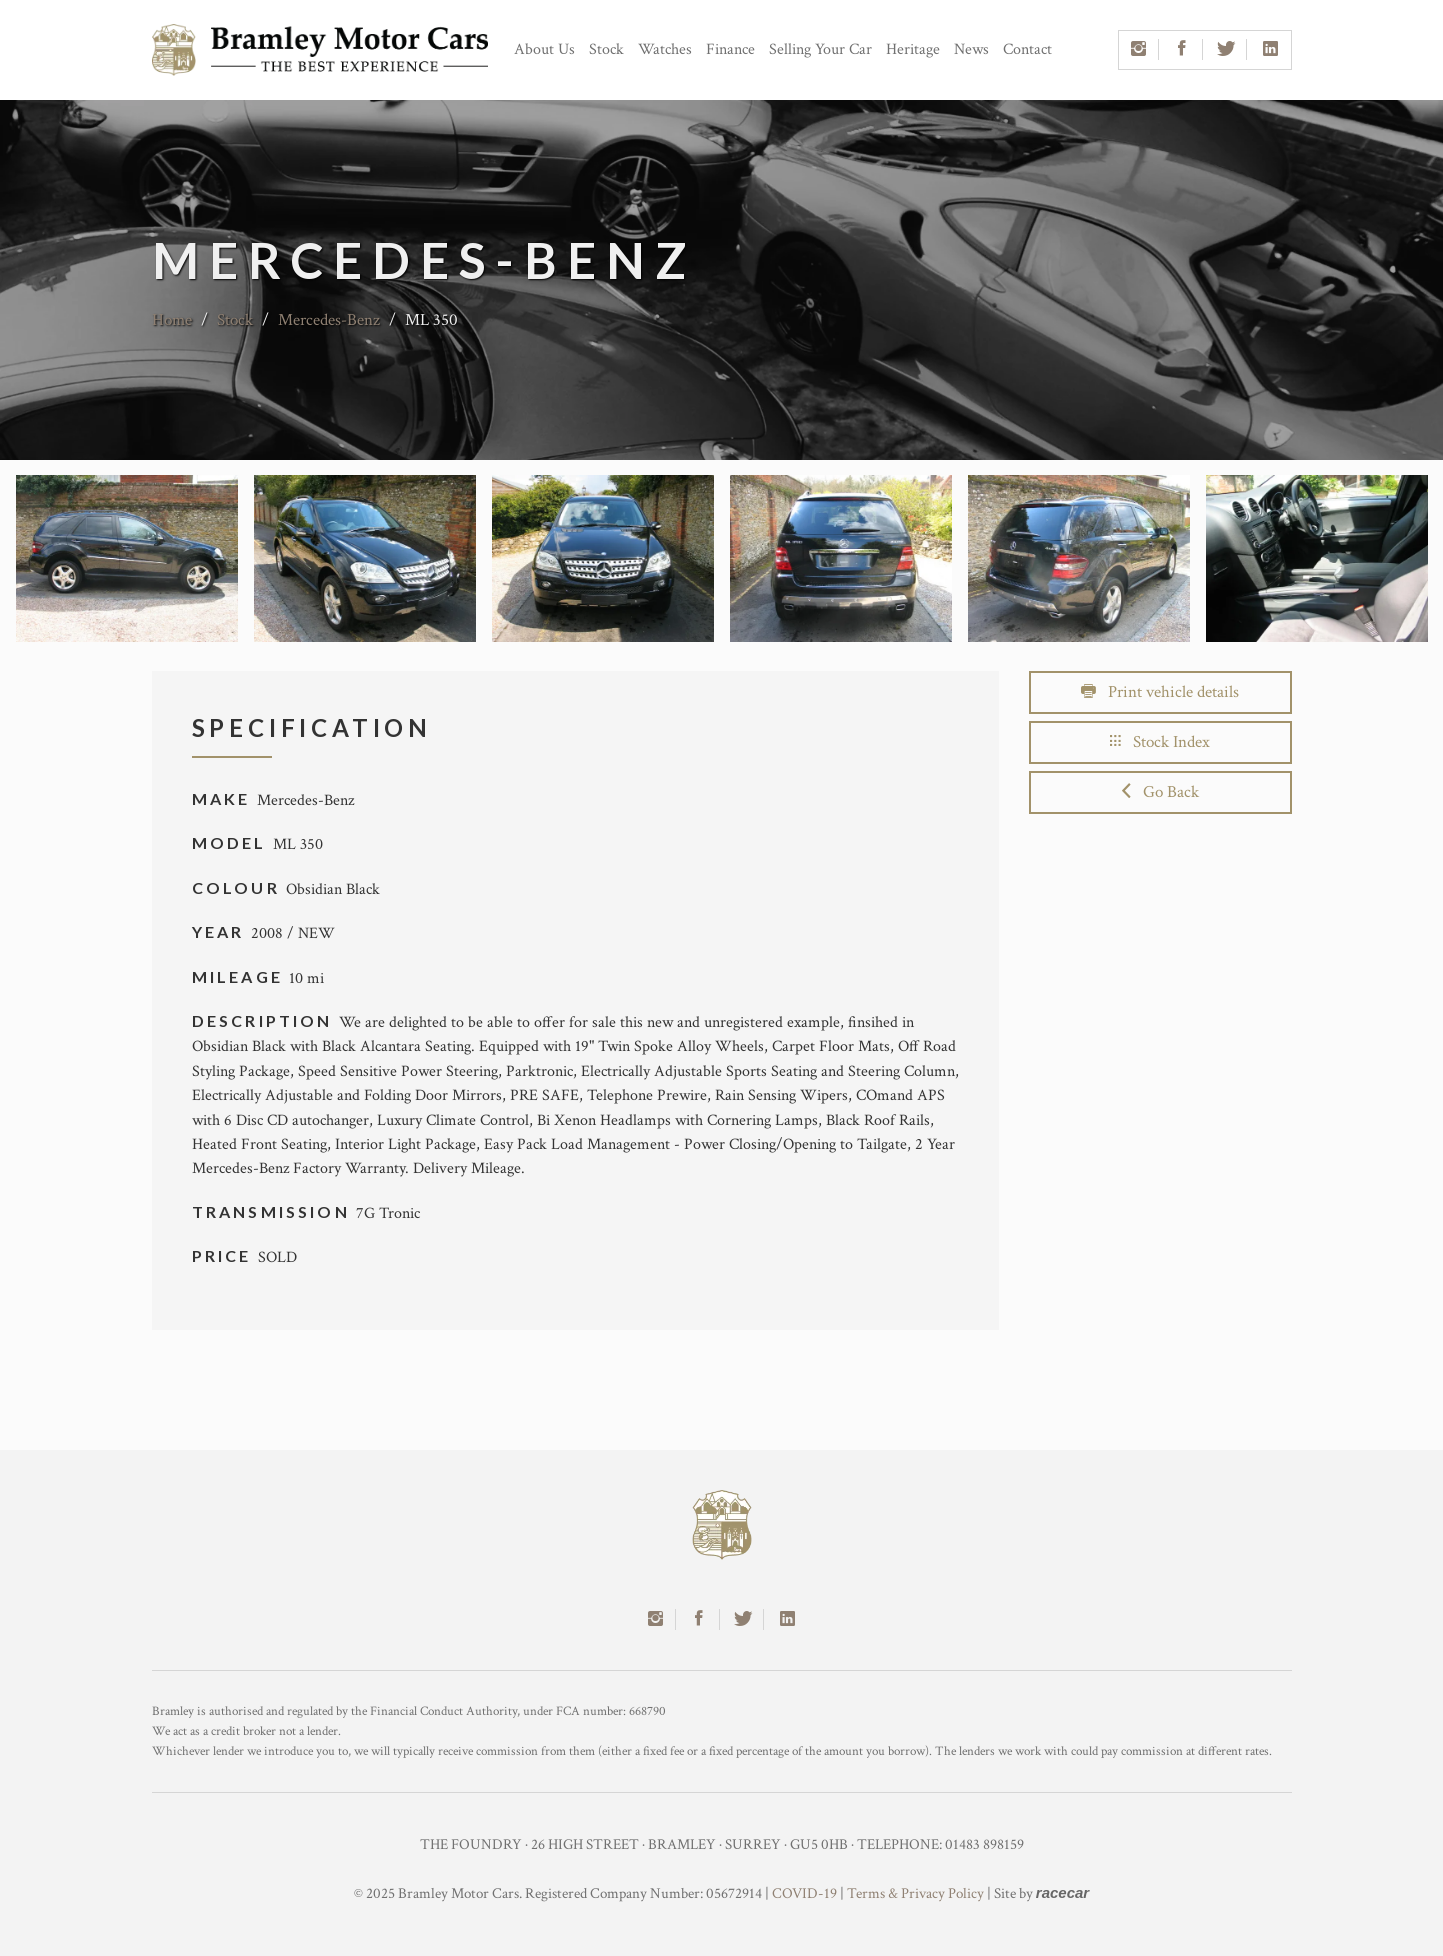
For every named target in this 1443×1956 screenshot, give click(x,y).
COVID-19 (804, 1893)
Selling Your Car (820, 49)
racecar (1062, 1892)
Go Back (1160, 792)
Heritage (913, 49)
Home (172, 320)
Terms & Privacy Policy (915, 1893)
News (971, 49)
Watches (665, 49)
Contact (1027, 49)
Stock (606, 49)
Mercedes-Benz (329, 320)
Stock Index (1160, 742)
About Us (544, 49)
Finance (730, 49)
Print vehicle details (1160, 692)
